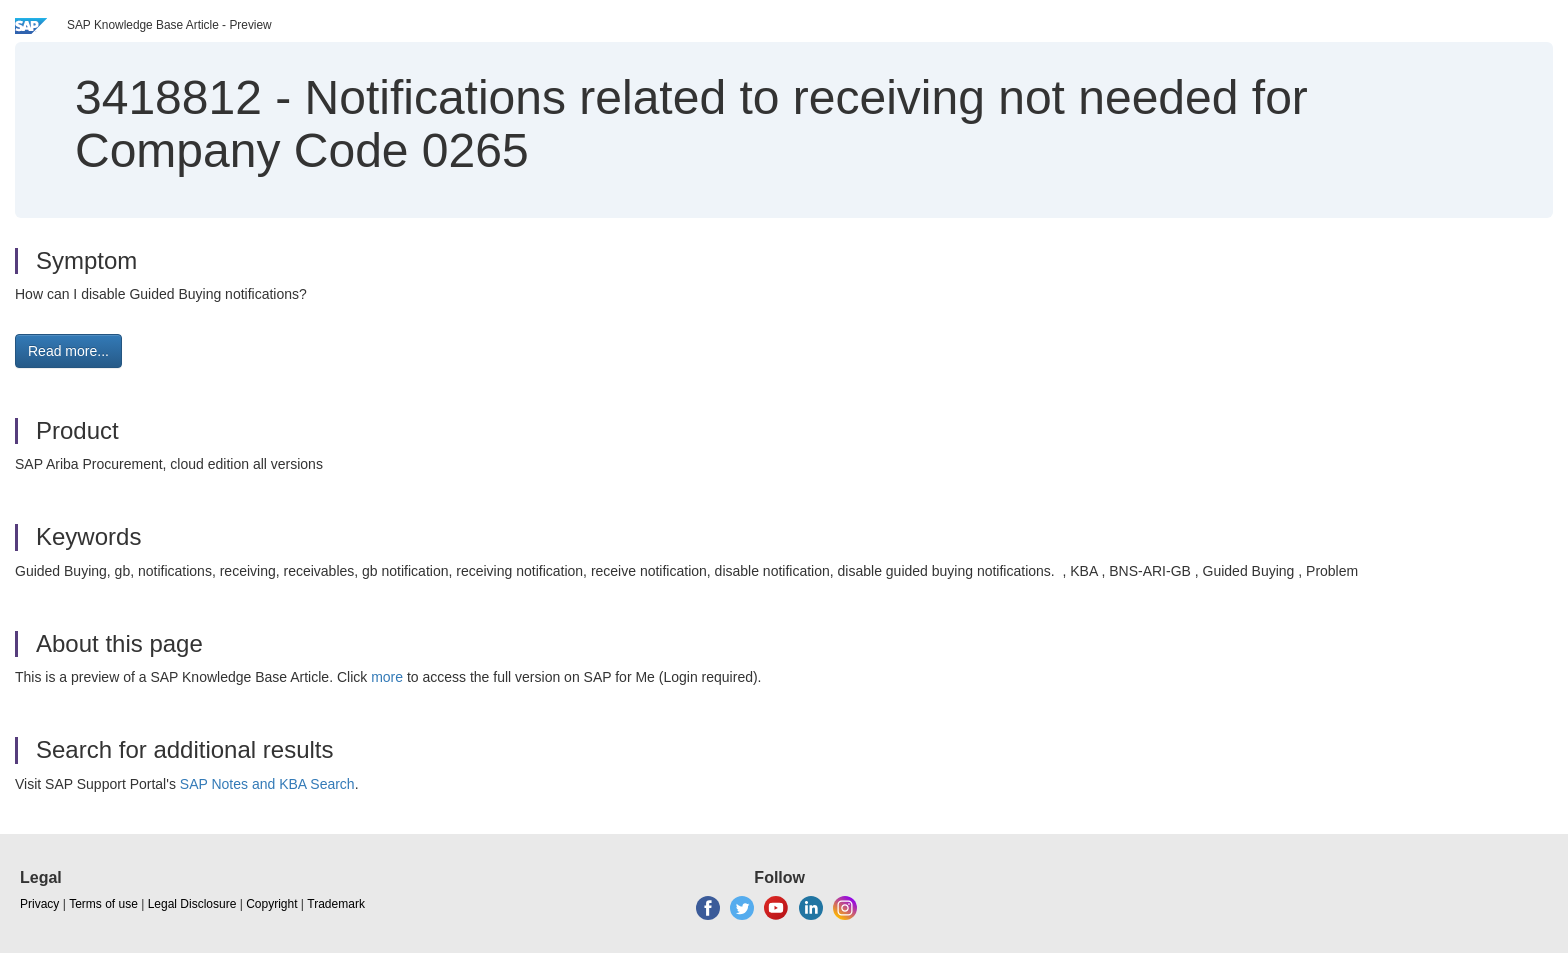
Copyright (271, 904)
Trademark (336, 904)
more (387, 677)
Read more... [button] (68, 351)
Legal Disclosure (192, 904)
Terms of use (103, 904)
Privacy (39, 904)
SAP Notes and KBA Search (267, 784)
